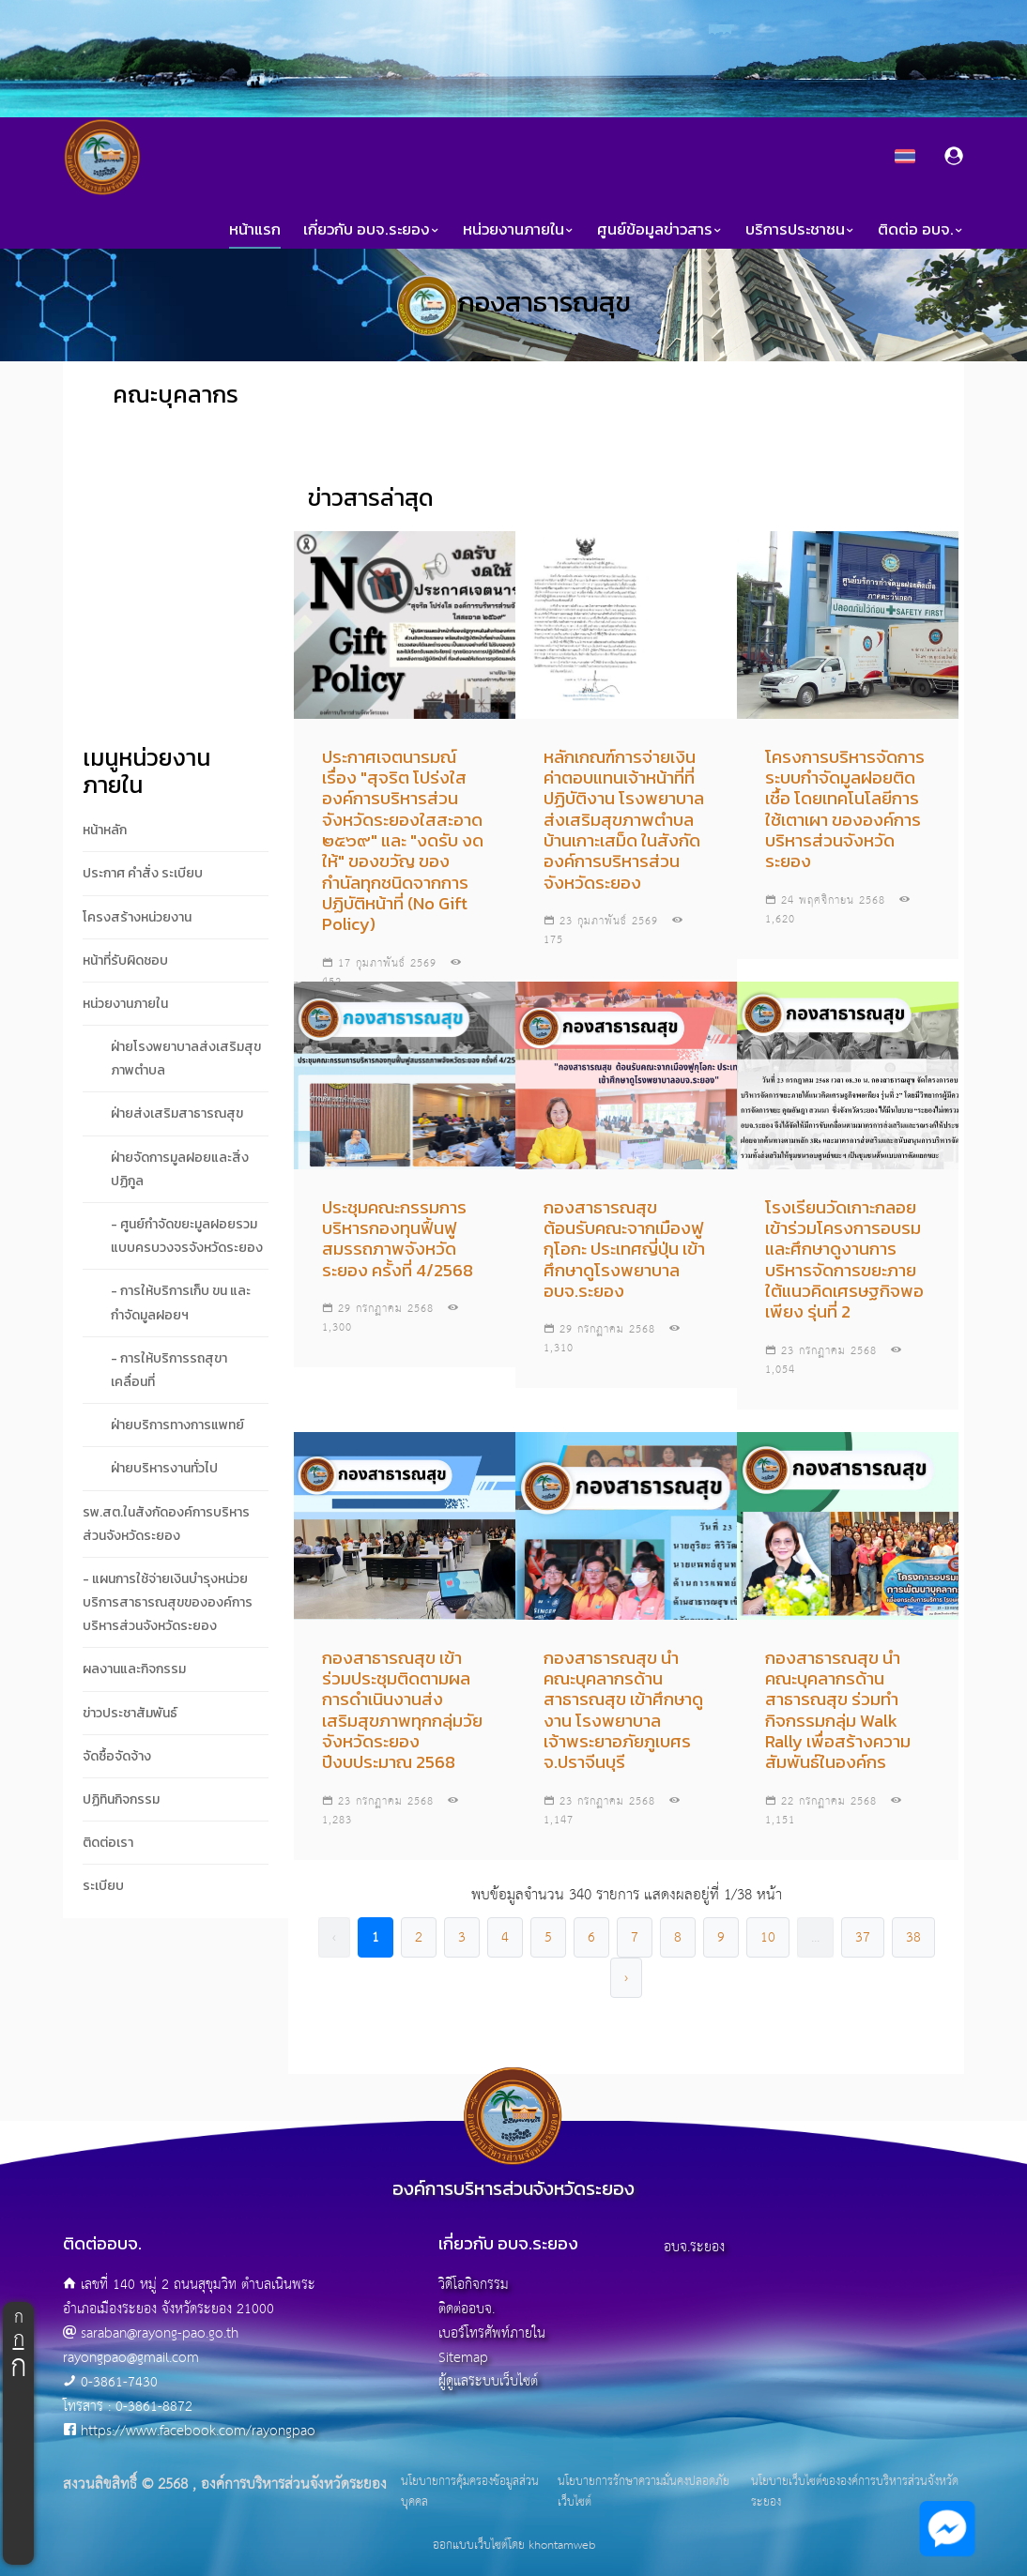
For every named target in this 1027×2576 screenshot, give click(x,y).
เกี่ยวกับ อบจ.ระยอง (371, 229)
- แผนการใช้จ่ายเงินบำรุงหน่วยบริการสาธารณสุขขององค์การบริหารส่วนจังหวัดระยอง (168, 1602)
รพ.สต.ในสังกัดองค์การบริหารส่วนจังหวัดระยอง (166, 1524)
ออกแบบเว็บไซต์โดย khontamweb (514, 2545)
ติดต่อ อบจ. (921, 229)
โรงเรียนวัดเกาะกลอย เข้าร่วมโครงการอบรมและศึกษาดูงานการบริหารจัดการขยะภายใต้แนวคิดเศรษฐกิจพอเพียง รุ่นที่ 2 (844, 1260)
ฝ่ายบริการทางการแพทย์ (177, 1425)
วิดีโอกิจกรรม (473, 2284)
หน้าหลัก (105, 830)
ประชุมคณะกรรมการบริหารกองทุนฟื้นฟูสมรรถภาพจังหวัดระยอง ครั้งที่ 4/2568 (397, 1239)
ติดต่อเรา (108, 1842)
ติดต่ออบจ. (466, 2309)
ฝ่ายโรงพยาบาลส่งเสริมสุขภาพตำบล (186, 1058)
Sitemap (463, 2357)
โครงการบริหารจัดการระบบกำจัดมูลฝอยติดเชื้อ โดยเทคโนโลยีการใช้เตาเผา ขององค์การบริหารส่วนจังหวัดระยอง (845, 809)
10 (767, 1937)
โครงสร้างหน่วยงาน (137, 917)
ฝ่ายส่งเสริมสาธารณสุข (177, 1113)
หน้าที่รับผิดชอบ (125, 960)
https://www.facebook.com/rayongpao (198, 2431)
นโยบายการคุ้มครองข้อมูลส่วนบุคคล (470, 2492)
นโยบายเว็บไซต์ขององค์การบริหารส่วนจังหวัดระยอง (854, 2492)
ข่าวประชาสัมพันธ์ (130, 1713)
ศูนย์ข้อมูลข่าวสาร (660, 229)
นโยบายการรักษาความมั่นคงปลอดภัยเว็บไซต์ (643, 2492)
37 (862, 1937)
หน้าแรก (255, 229)
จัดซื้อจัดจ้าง (117, 1756)
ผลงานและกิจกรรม (134, 1669)
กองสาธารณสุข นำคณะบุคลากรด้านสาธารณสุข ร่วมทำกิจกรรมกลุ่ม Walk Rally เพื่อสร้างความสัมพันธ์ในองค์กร (838, 1710)
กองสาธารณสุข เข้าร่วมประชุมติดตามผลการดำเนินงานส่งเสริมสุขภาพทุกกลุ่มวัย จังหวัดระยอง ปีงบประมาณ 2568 (402, 1710)
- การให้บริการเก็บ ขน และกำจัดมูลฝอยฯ (181, 1302)
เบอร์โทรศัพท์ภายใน (491, 2333)
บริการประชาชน (800, 229)
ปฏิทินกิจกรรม (121, 1799)
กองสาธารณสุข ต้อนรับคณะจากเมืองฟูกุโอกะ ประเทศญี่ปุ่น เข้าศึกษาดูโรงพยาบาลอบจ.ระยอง (624, 1249)
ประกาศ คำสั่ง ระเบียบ (143, 873)
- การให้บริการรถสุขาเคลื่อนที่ (169, 1370)
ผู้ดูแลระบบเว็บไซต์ (488, 2381)
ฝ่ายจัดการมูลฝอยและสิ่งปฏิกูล (180, 1169)
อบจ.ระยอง (694, 2247)
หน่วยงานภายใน (519, 229)
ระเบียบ (103, 1886)
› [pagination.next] (626, 1977)
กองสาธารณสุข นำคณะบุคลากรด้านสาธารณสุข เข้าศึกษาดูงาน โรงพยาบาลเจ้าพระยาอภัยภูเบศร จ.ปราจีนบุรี (623, 1710)
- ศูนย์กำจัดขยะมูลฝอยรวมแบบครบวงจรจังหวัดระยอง (187, 1236)
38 (913, 1937)
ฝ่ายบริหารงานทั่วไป (164, 1468)
